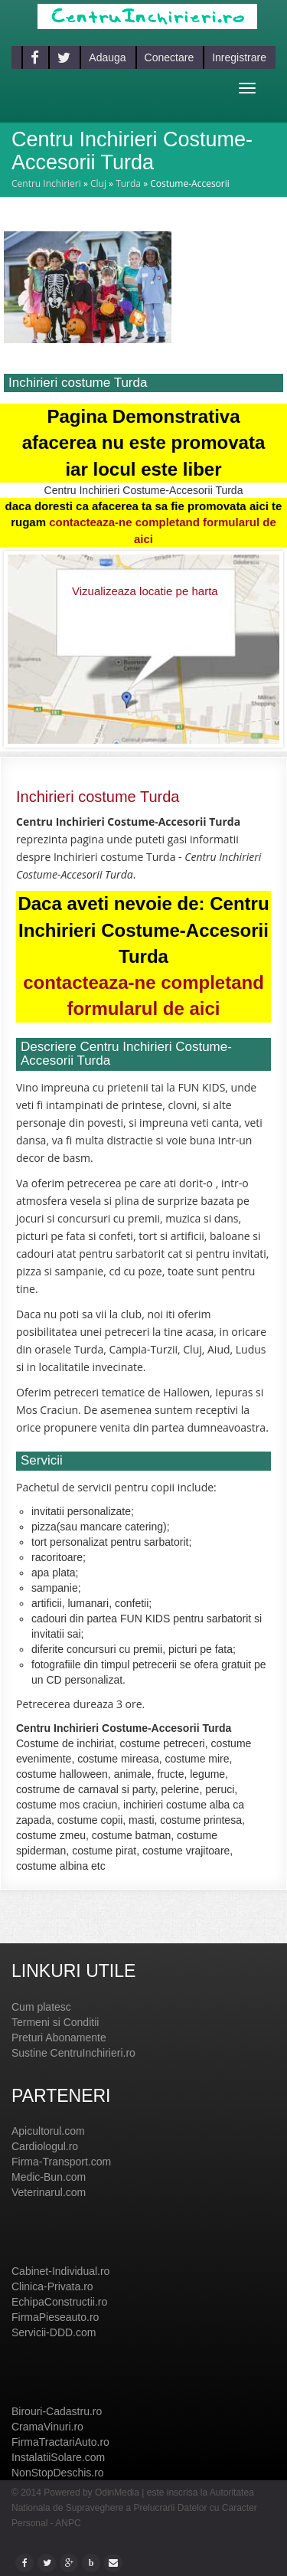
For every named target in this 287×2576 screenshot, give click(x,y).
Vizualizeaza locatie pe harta (145, 590)
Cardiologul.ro (44, 2146)
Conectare (169, 57)
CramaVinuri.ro (47, 2427)
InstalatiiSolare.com (58, 2457)
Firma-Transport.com (61, 2161)
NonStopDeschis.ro (57, 2472)
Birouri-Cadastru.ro (56, 2411)
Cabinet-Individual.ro (60, 2271)
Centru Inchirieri (46, 183)
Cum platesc (41, 2007)
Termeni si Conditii (55, 2022)
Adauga (107, 57)
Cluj (98, 183)
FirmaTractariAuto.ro (60, 2442)
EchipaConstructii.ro (59, 2302)
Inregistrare (239, 57)
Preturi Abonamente (58, 2037)
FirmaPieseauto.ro (55, 2317)
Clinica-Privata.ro (52, 2286)
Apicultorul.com (48, 2131)
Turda (128, 183)
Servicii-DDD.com (53, 2332)
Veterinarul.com (48, 2192)
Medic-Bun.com (48, 2177)
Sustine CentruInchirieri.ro (73, 2053)
